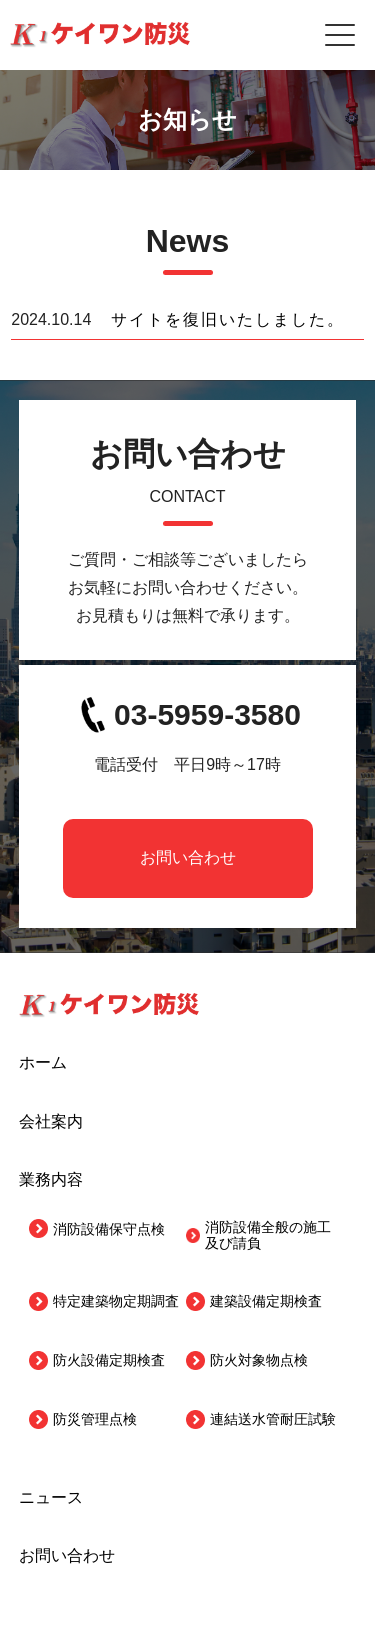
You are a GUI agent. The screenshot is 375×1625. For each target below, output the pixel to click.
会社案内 (51, 1121)
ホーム (43, 1062)
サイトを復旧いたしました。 (228, 319)
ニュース (51, 1497)
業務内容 (51, 1179)
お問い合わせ (188, 857)
